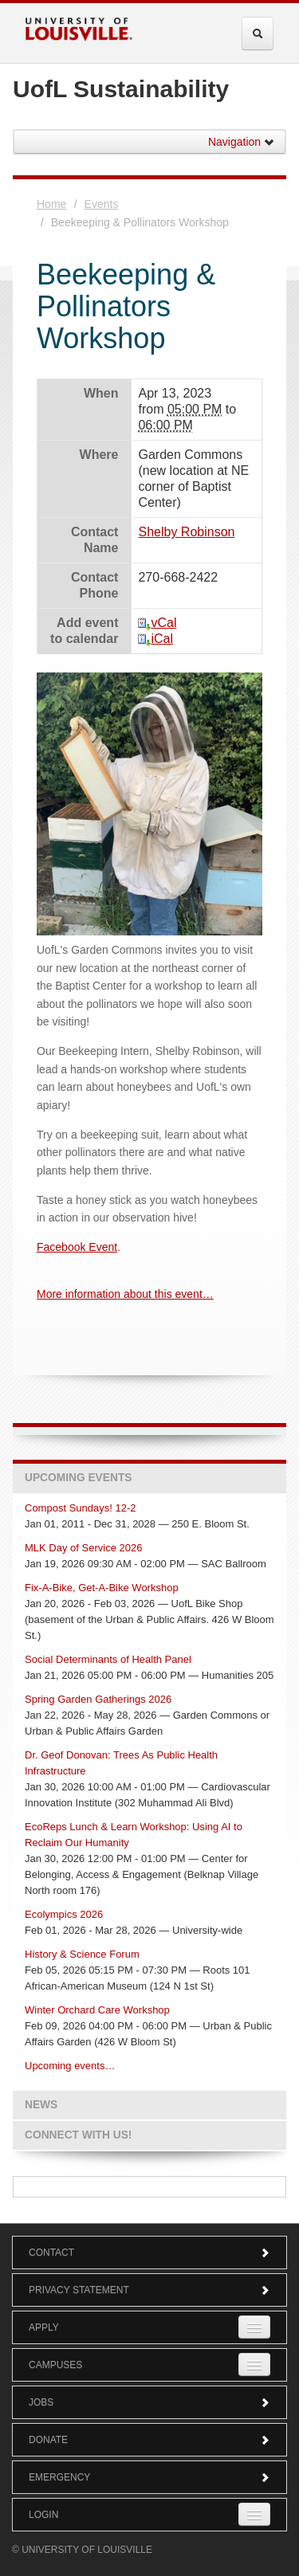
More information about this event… (125, 1294)
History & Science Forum (82, 1954)
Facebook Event (77, 1247)
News (41, 2105)
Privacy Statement (149, 2290)
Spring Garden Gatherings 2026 (98, 1699)
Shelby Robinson (186, 532)
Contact (149, 2252)
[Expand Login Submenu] (254, 2514)
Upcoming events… (70, 2066)
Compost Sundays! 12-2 (80, 1508)
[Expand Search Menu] (257, 33)
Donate (149, 2439)
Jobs (149, 2402)
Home (51, 204)
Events (102, 204)
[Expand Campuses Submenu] (254, 2364)
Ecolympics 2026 (64, 1914)
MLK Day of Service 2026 (83, 1548)
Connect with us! (78, 2135)
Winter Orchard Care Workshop (97, 2010)
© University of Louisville (82, 2549)
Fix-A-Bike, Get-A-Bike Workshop (102, 1588)
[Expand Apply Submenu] (254, 2327)
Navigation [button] (241, 141)
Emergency (149, 2477)
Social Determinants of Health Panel (108, 1659)
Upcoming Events (78, 1478)
